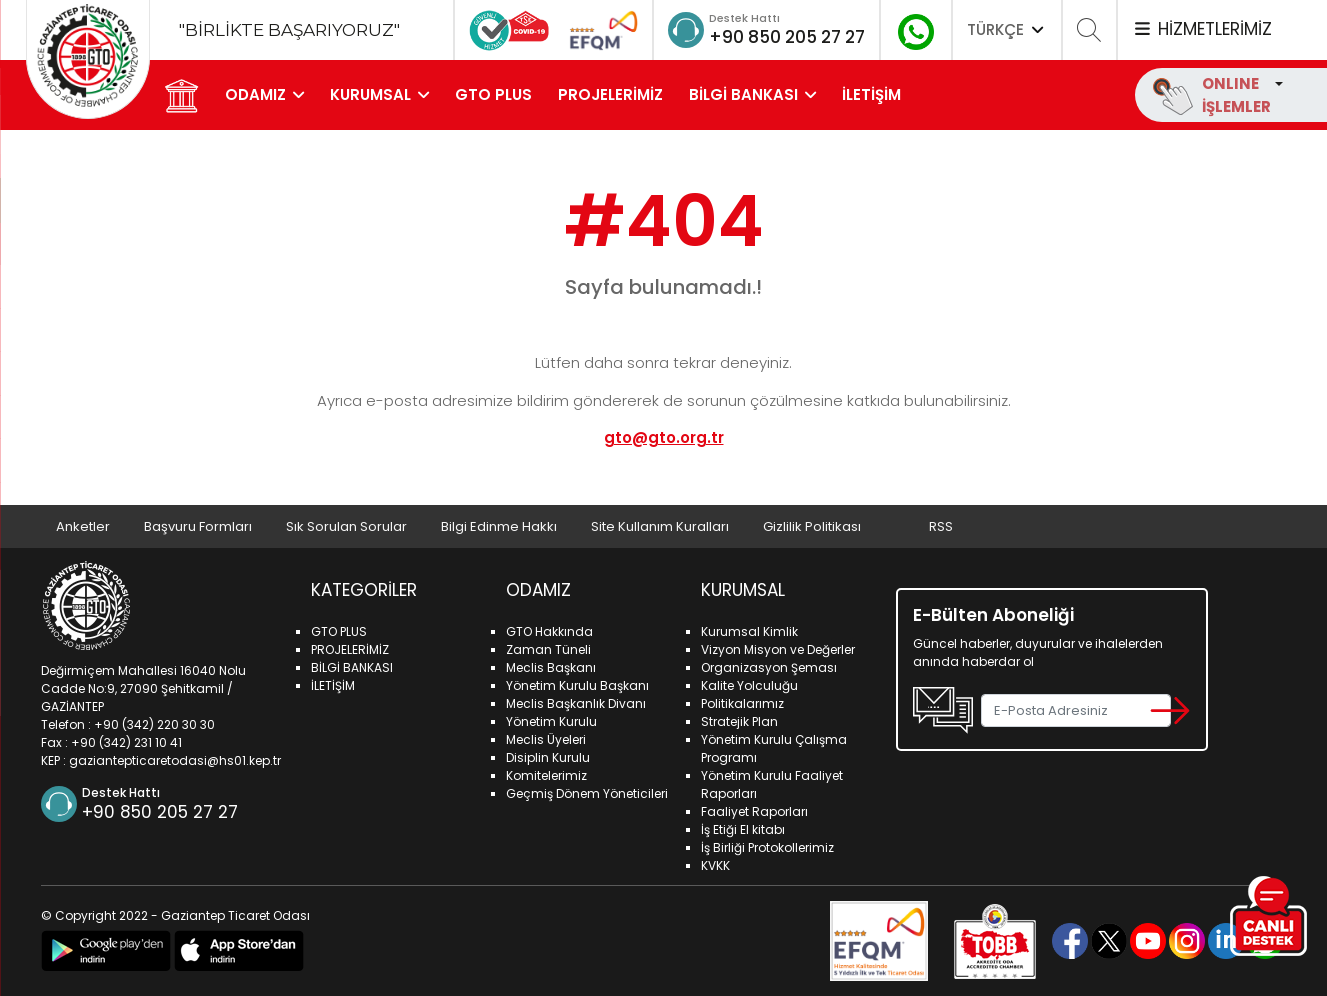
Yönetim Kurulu (551, 721)
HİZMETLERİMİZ (1202, 29)
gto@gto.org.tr (664, 437)
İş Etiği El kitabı (743, 829)
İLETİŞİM (872, 94)
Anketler (83, 526)
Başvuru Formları (199, 526)
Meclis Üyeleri (546, 739)
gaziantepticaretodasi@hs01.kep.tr (175, 759)
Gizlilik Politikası (817, 526)
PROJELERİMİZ (611, 94)
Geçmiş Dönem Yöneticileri (587, 793)
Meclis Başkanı (551, 667)
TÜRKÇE (1007, 29)
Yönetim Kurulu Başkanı (577, 685)
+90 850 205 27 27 (781, 36)
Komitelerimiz (546, 775)
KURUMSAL (371, 94)
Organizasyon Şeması (769, 667)
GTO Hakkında (549, 631)
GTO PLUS (494, 94)
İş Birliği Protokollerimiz (767, 847)
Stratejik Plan (739, 721)
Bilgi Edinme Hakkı (502, 526)
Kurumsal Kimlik (749, 631)
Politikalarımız (742, 703)
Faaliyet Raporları (754, 811)
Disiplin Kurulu (548, 757)
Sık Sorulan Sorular (348, 526)
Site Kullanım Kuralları (664, 526)
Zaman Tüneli (548, 649)
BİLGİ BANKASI (744, 94)
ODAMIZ (256, 94)
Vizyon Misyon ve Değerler (778, 649)
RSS (948, 526)
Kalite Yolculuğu (749, 685)
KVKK (715, 865)
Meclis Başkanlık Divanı (576, 703)
